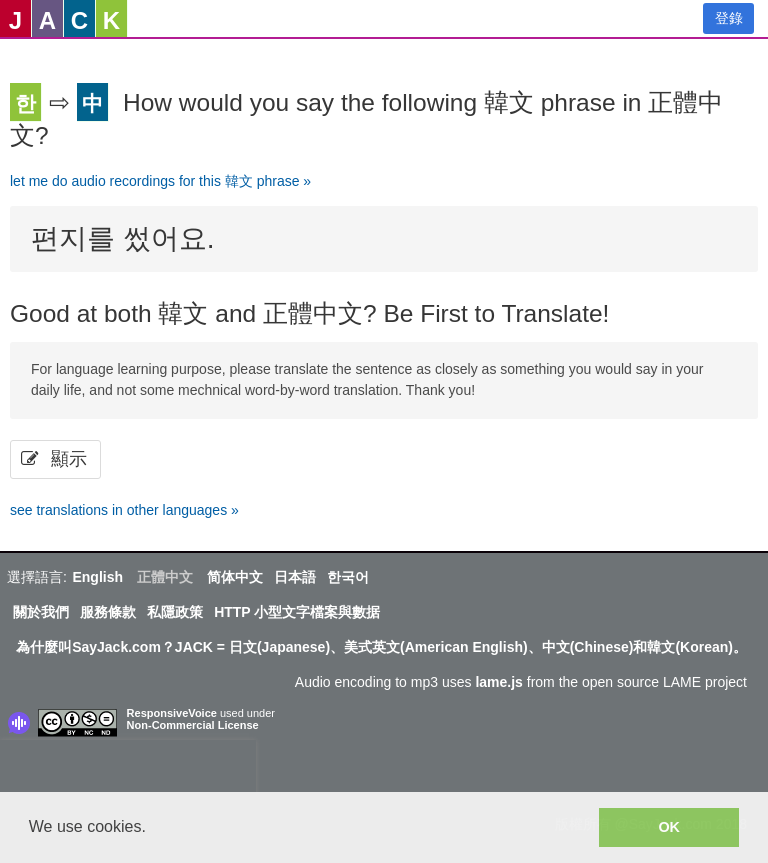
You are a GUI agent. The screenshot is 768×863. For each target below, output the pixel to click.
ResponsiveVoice (172, 713)
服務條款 (108, 612)
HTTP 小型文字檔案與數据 (297, 612)
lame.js (498, 682)
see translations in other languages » (124, 510)
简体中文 (235, 577)
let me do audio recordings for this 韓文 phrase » (160, 181)
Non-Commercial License (193, 725)
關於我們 (41, 612)
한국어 (348, 577)
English (97, 577)
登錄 (729, 18)
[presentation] (128, 770)
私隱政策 (175, 612)
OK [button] (669, 827)
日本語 (295, 577)
